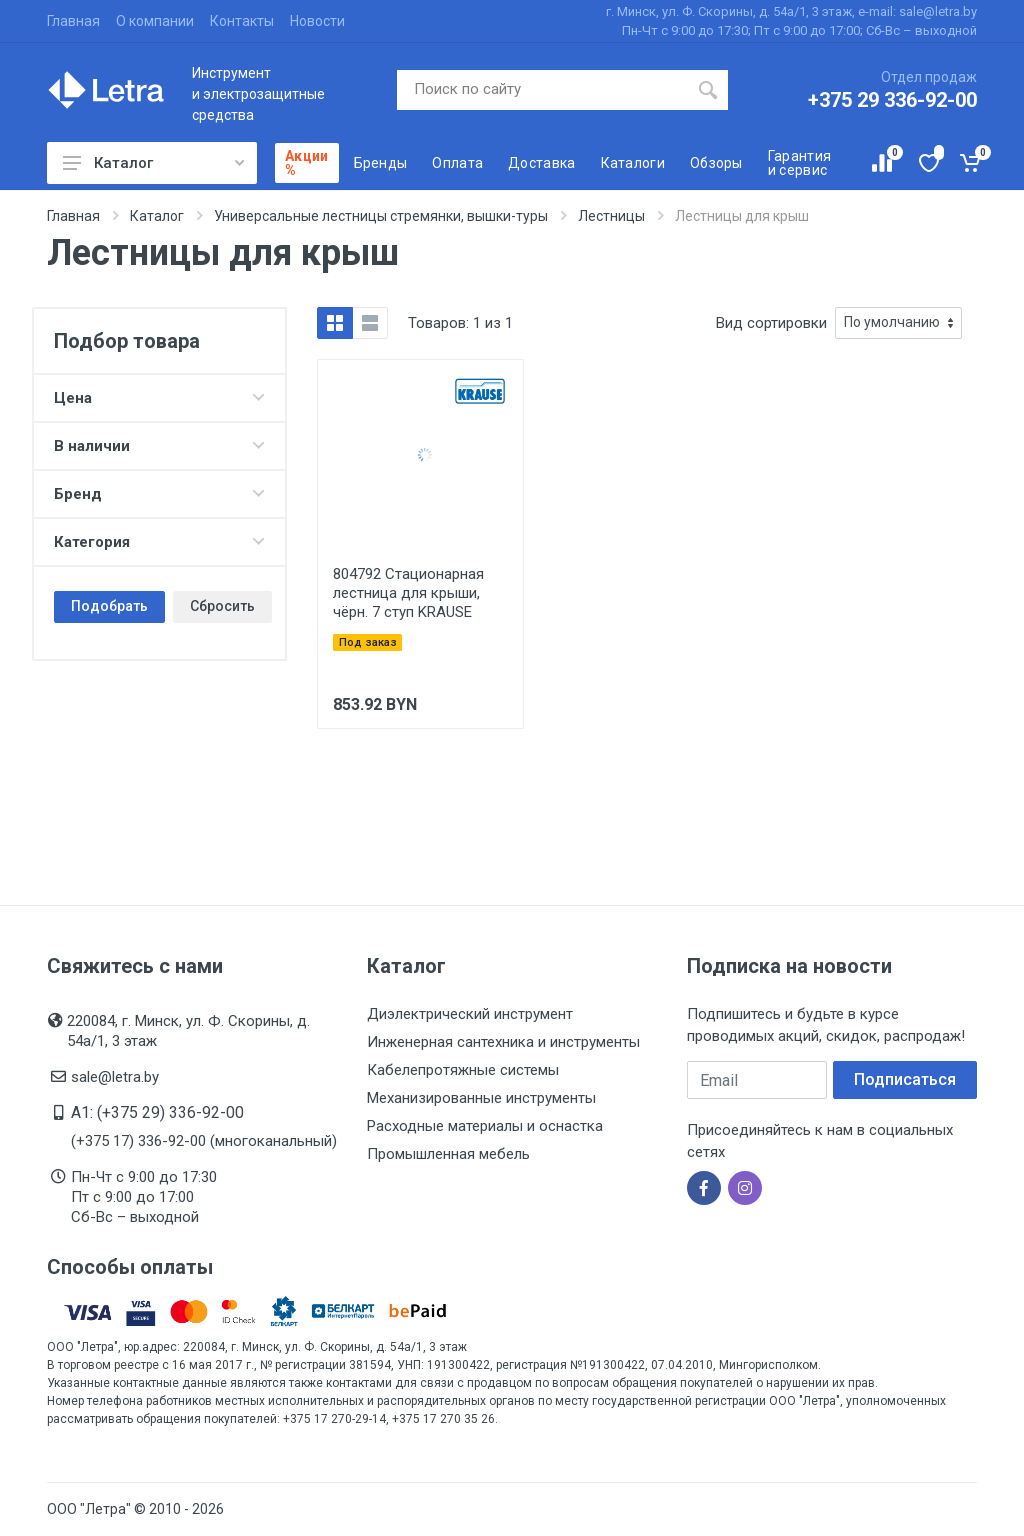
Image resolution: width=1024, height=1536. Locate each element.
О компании (155, 21)
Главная (73, 21)
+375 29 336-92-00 (892, 100)
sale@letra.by (115, 1077)
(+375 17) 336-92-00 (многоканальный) (204, 1141)
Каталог (153, 163)
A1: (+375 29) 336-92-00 (157, 1112)
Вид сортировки (771, 323)
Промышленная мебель (448, 1154)
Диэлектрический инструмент (470, 1014)
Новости (317, 21)
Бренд (159, 494)
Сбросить (222, 606)
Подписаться (905, 1079)
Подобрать (109, 606)
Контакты (242, 21)
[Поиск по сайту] (543, 90)
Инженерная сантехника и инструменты (503, 1042)
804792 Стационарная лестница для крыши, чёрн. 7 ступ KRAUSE (408, 593)
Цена (159, 398)
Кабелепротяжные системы (463, 1070)
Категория (159, 542)
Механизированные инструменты (481, 1098)
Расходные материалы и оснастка (485, 1126)
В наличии (159, 446)
